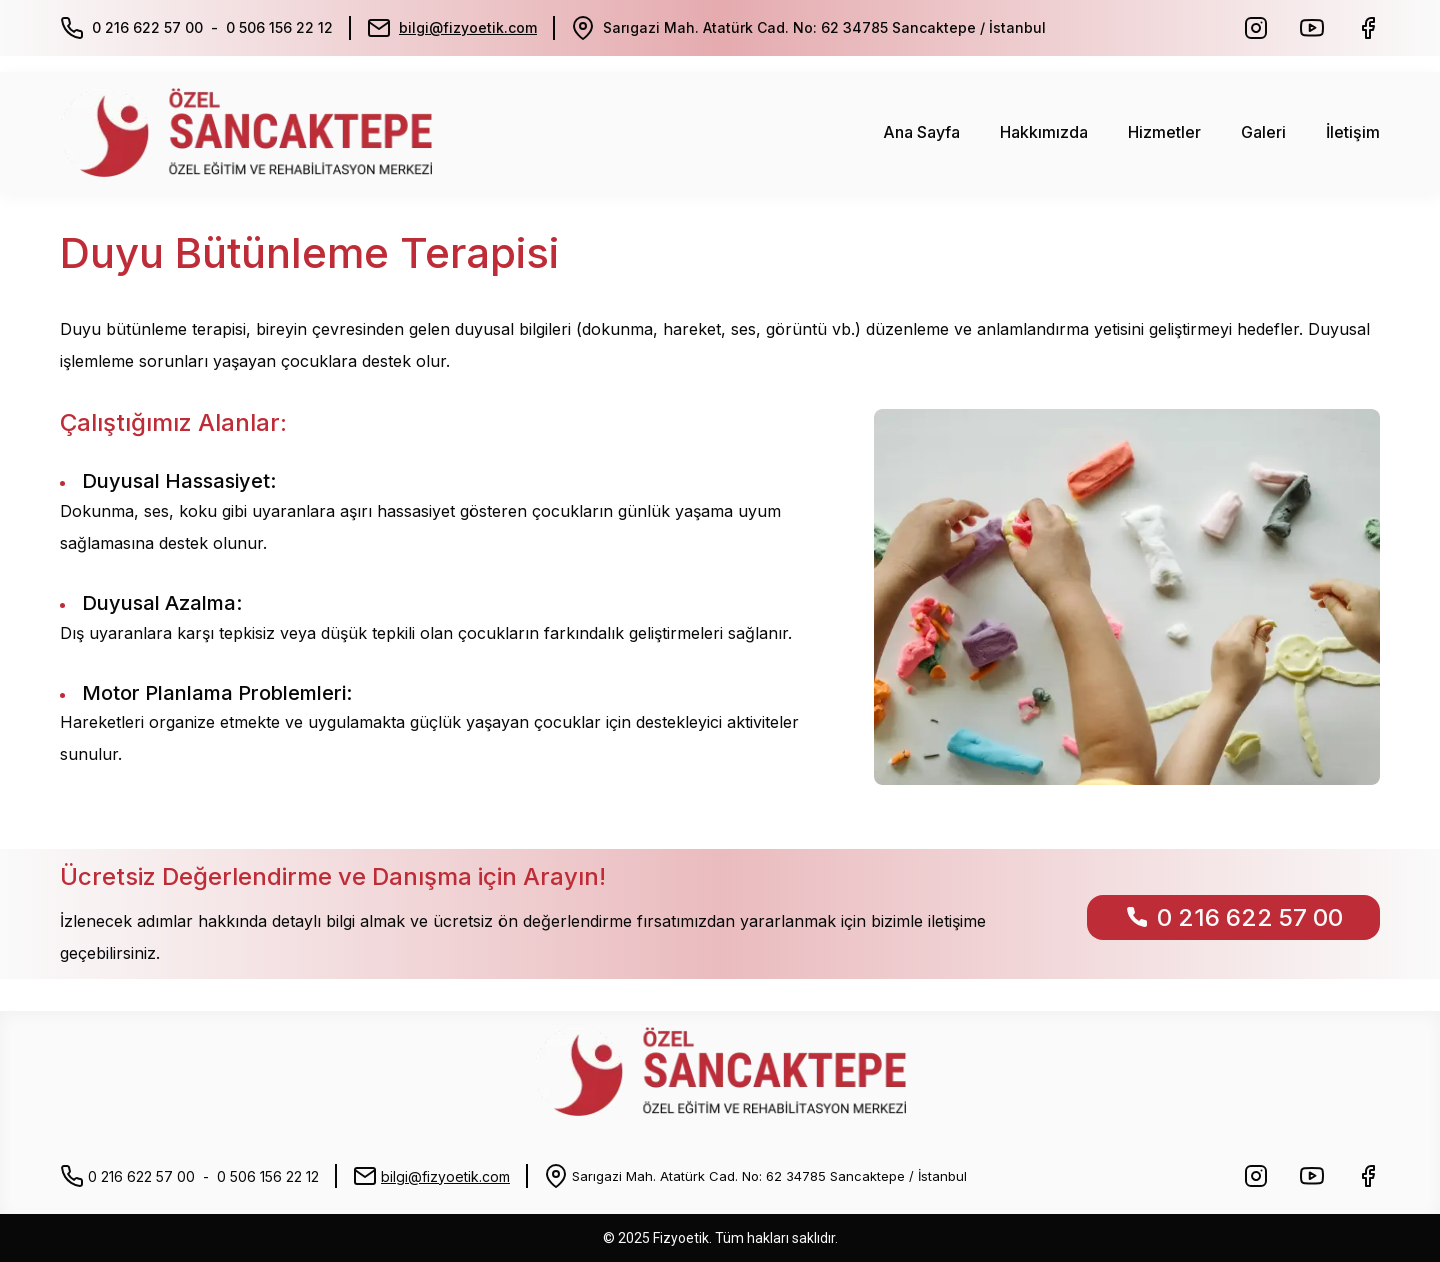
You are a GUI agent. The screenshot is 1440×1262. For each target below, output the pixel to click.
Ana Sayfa (921, 132)
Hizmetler (1164, 132)
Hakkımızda (1044, 132)
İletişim (1353, 132)
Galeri (1263, 132)
